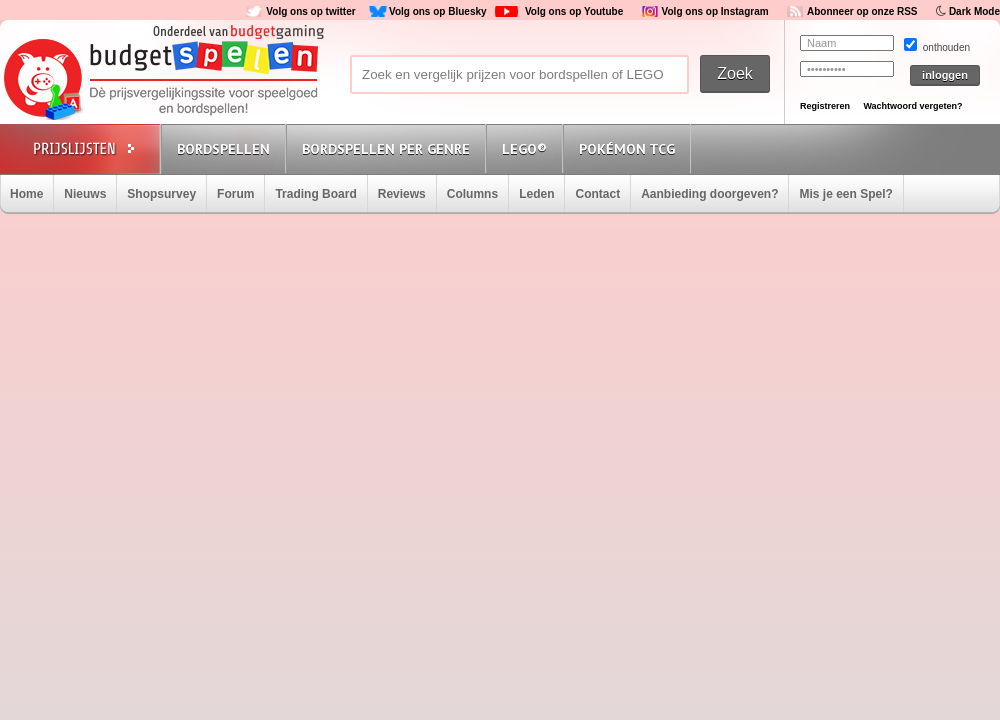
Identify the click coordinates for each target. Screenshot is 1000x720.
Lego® (524, 149)
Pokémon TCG (627, 149)
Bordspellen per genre (386, 149)
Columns (472, 194)
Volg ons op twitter (310, 11)
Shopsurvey (161, 194)
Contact (597, 194)
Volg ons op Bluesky (438, 11)
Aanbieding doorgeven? (709, 194)
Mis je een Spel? (845, 194)
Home (26, 194)
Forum (235, 194)
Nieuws (85, 194)
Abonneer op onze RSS (862, 11)
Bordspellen (223, 149)
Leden (536, 194)
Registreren (825, 106)
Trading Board (315, 194)
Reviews (402, 194)
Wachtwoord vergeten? (912, 106)
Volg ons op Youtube (574, 11)
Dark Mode (974, 11)
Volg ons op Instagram (715, 11)
